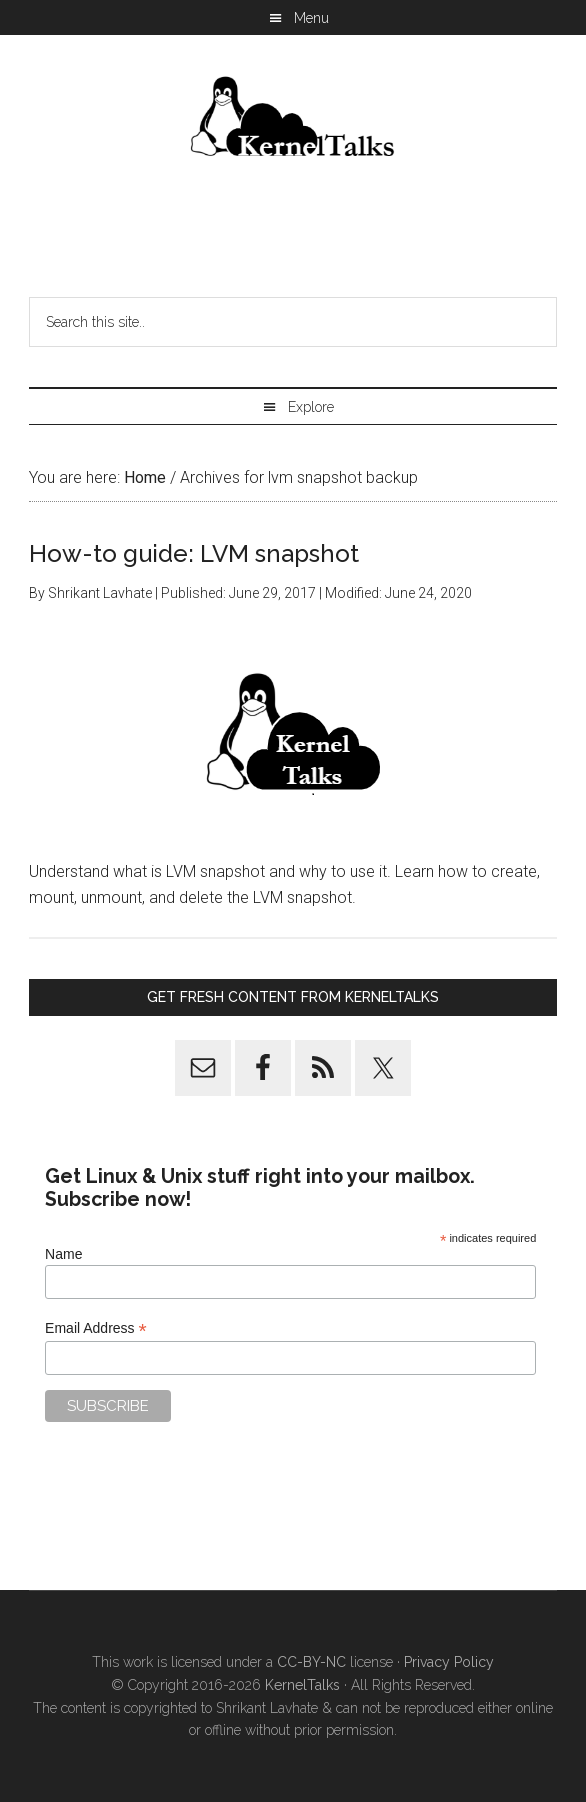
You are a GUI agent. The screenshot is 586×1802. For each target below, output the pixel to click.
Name (63, 1254)
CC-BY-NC (311, 1662)
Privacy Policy (449, 1662)
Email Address (96, 1328)
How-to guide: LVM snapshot (194, 553)
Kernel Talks (292, 120)
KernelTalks (302, 1685)
